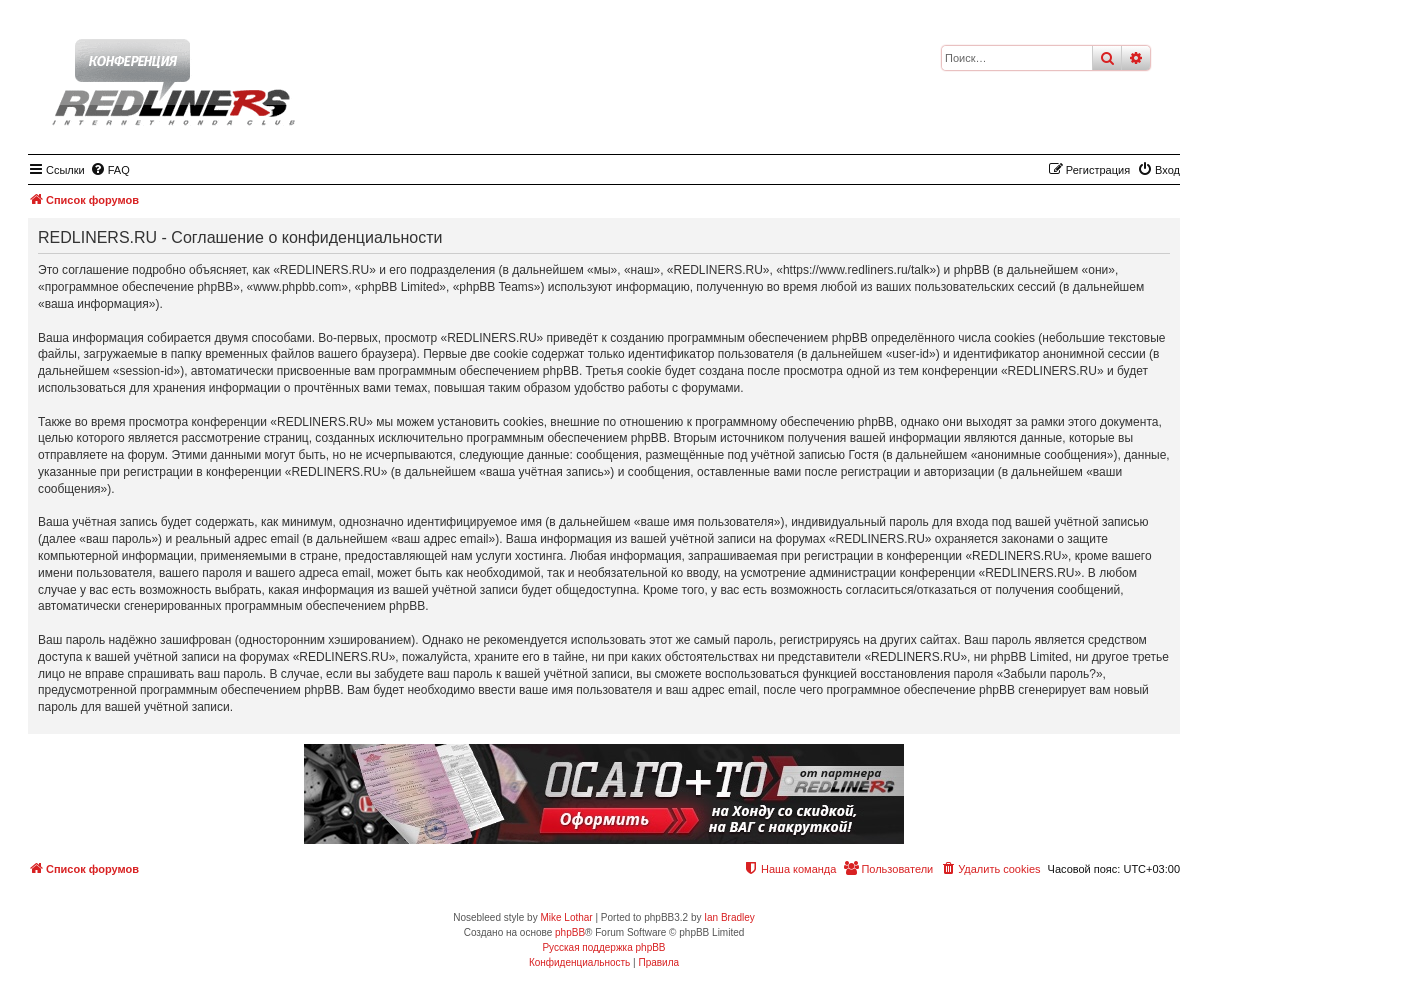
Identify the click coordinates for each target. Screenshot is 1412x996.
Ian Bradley (729, 917)
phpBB (570, 932)
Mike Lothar (566, 917)
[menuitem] (110, 170)
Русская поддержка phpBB (603, 947)
